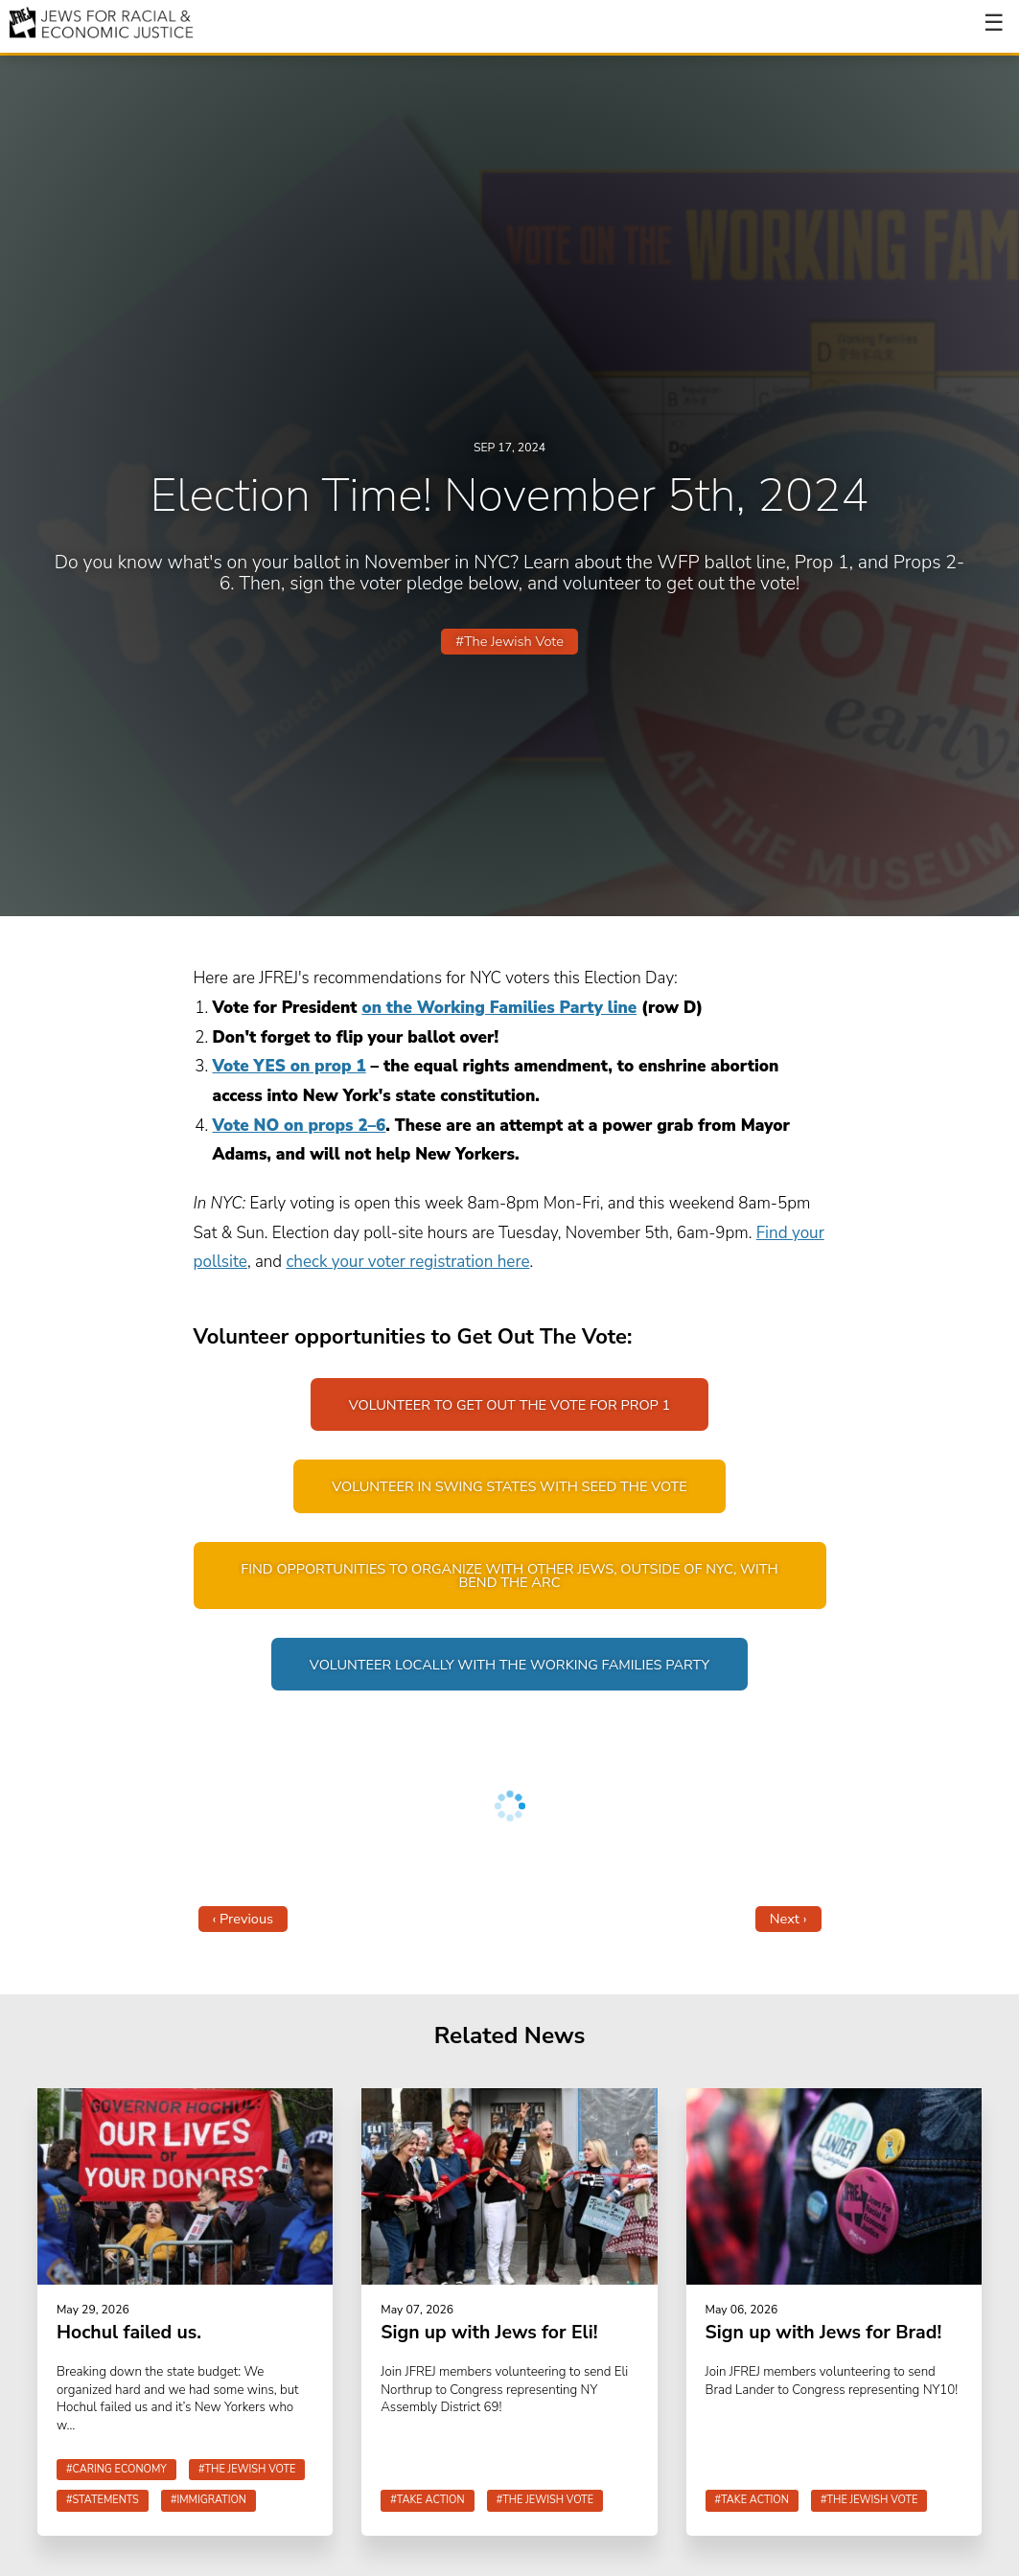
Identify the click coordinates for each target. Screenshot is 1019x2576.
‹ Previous (243, 1919)
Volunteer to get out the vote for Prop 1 (510, 1404)
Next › (788, 1919)
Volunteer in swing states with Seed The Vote (509, 1487)
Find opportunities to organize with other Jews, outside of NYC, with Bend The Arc (509, 1576)
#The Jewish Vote (509, 641)
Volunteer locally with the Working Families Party (509, 1664)
